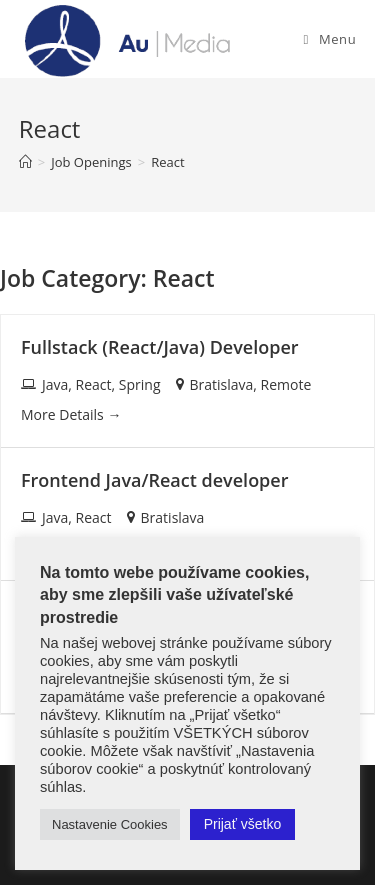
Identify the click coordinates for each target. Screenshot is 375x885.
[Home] (25, 162)
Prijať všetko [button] (243, 824)
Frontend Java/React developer (154, 480)
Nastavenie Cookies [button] (110, 824)
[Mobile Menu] (330, 39)
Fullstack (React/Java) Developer (160, 347)
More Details (71, 414)
